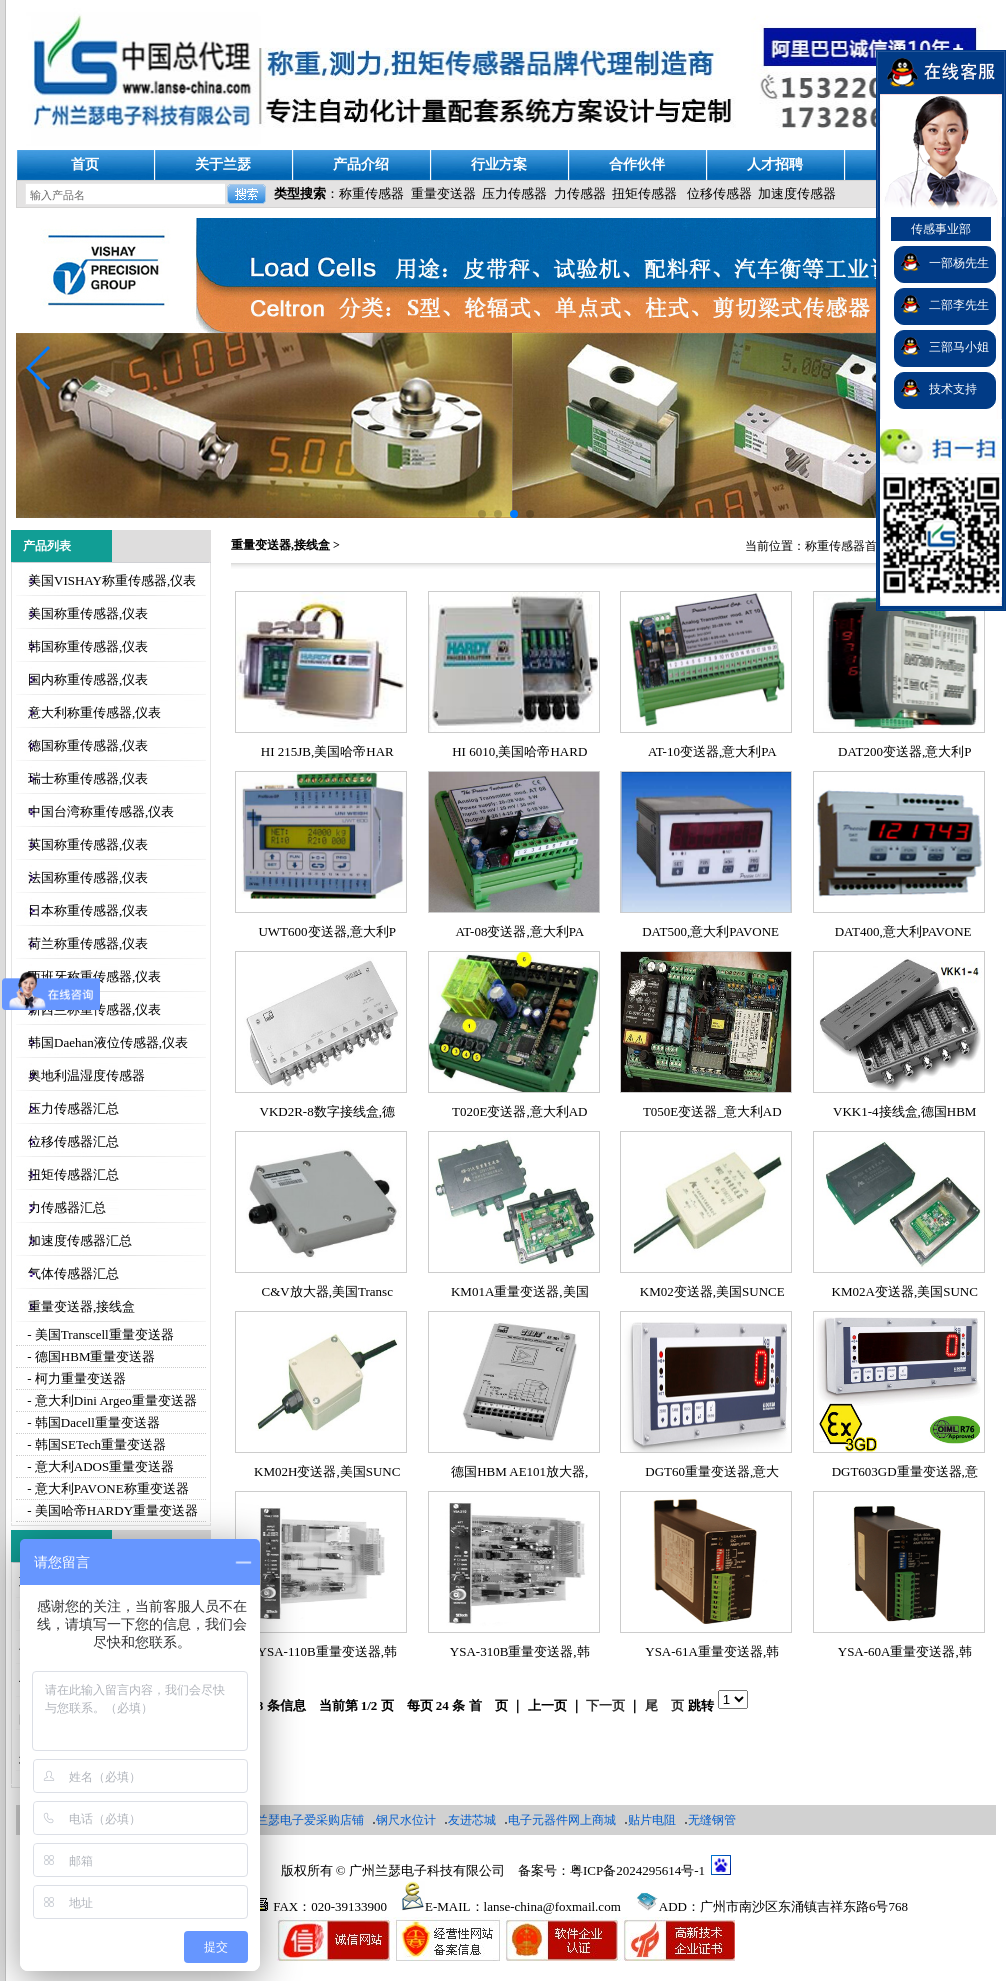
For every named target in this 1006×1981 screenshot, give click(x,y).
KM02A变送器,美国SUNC (905, 1291)
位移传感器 (719, 193)
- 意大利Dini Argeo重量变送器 (110, 1400)
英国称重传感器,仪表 (88, 844)
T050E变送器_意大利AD (712, 1111)
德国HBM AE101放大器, (519, 1471)
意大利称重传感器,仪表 (94, 712)
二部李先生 (959, 305)
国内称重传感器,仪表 (88, 679)
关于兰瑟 (223, 164)
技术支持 (953, 389)
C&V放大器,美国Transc (327, 1291)
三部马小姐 (959, 347)
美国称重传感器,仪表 (88, 613)
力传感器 (580, 193)
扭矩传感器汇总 (73, 1174)
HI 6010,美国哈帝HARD (519, 751)
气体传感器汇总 (73, 1273)
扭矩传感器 (644, 193)
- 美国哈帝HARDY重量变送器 (111, 1510)
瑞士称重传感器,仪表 (88, 778)
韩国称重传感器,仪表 (88, 646)
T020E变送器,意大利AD (519, 1111)
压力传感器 (514, 193)
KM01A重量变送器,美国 (520, 1291)
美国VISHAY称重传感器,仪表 (112, 580)
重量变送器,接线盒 (81, 1306)
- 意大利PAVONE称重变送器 (106, 1488)
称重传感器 (371, 193)
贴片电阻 (652, 1820)
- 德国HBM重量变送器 (89, 1356)
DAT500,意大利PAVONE (712, 931)
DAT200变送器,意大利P (904, 751)
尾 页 (664, 1705)
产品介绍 (361, 164)
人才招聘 (775, 164)
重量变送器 (443, 193)
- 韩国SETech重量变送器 (95, 1444)
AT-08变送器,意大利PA (519, 931)
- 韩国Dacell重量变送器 (92, 1422)
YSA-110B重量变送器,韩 (327, 1651)
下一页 (605, 1705)
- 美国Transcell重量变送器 (99, 1334)
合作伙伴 (637, 164)
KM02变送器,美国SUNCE (712, 1291)
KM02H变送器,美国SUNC (327, 1471)
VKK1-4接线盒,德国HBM (904, 1111)
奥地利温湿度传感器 (86, 1075)
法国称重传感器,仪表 (88, 877)
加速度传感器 (797, 193)
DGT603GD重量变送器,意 (905, 1471)
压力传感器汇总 (73, 1108)
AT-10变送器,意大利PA (712, 751)
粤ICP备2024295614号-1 (637, 1870)
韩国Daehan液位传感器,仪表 (108, 1042)
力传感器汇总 (67, 1207)
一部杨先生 (959, 263)
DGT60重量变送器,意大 (712, 1471)
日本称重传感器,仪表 (88, 910)
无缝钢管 (712, 1820)
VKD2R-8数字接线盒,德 (327, 1111)
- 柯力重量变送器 (75, 1378)
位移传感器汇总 (73, 1141)
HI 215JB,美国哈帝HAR (327, 751)
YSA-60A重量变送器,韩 (905, 1651)
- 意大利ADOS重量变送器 (99, 1466)
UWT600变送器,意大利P (327, 931)
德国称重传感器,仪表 (88, 745)
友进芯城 (472, 1820)
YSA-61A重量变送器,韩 (712, 1651)
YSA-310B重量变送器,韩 (520, 1651)
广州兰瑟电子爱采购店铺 (298, 1820)
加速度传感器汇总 (80, 1240)
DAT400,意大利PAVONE (905, 931)
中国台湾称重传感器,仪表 (101, 811)
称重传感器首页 (847, 546)
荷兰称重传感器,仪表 (88, 943)
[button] (39, 368)
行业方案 (499, 164)
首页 (85, 164)
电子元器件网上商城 (562, 1820)
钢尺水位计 (406, 1820)
